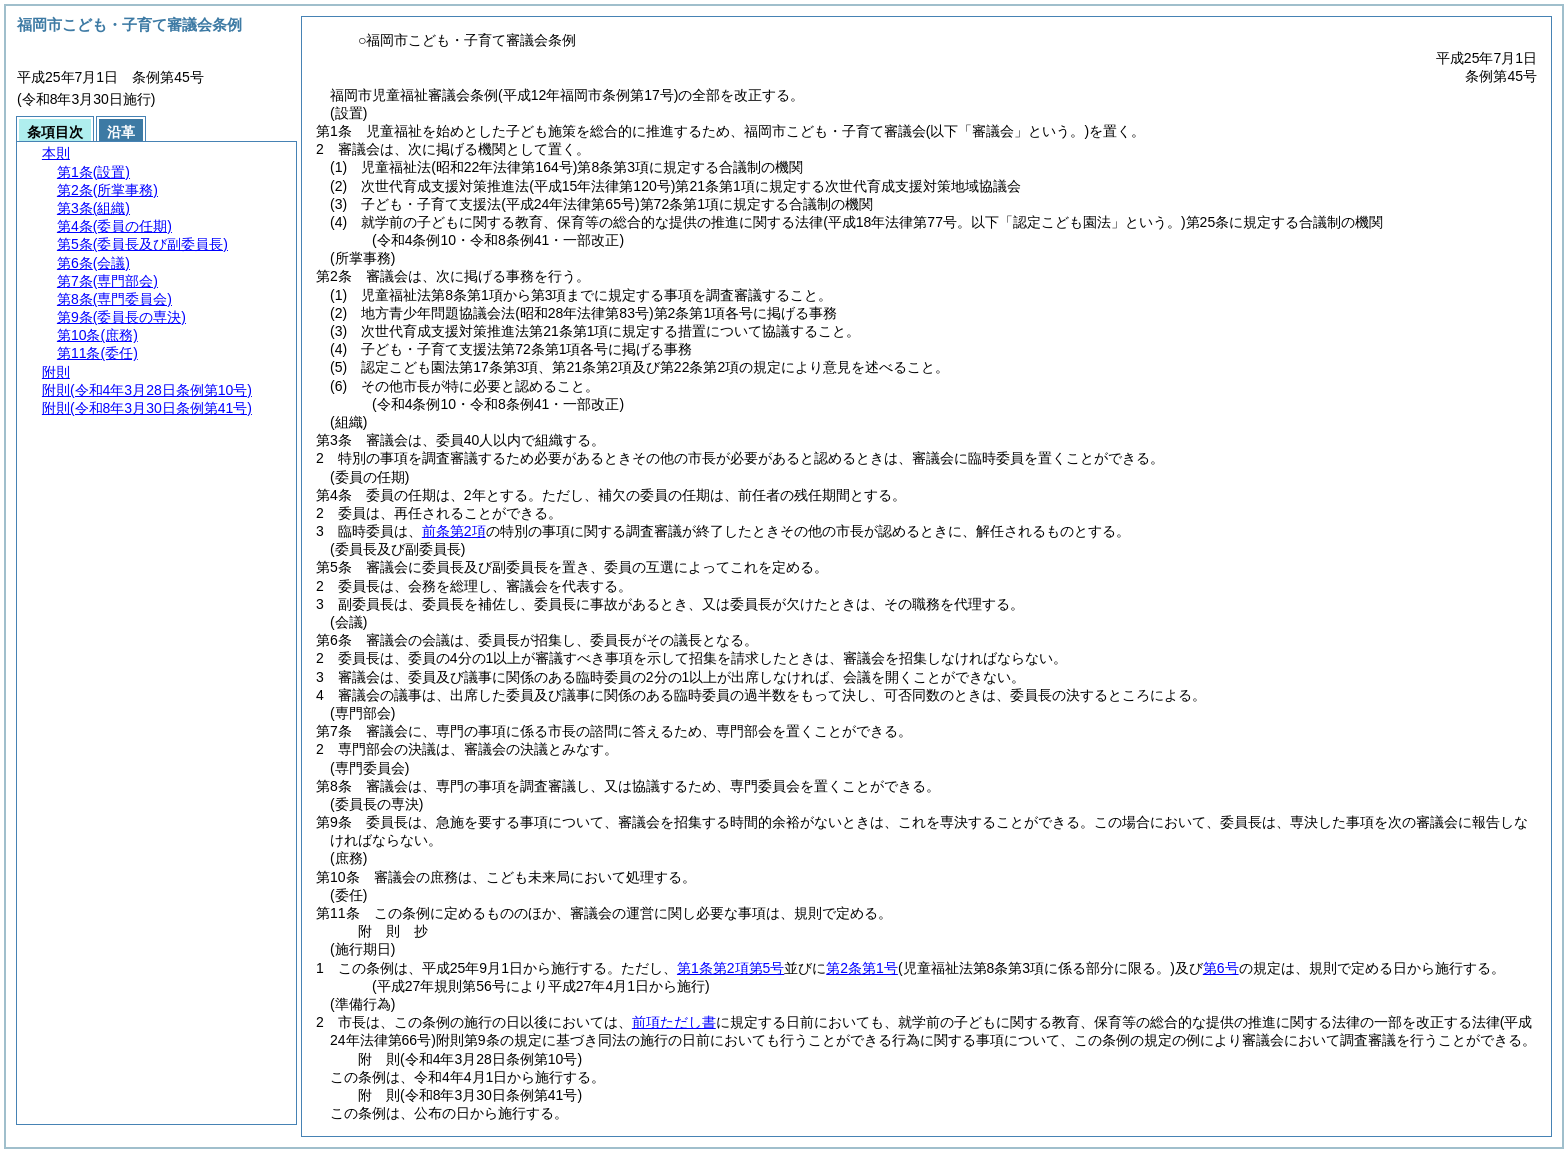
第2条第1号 (862, 968)
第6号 (1221, 968)
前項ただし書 (674, 1022)
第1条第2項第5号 (730, 968)
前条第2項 (454, 531)
